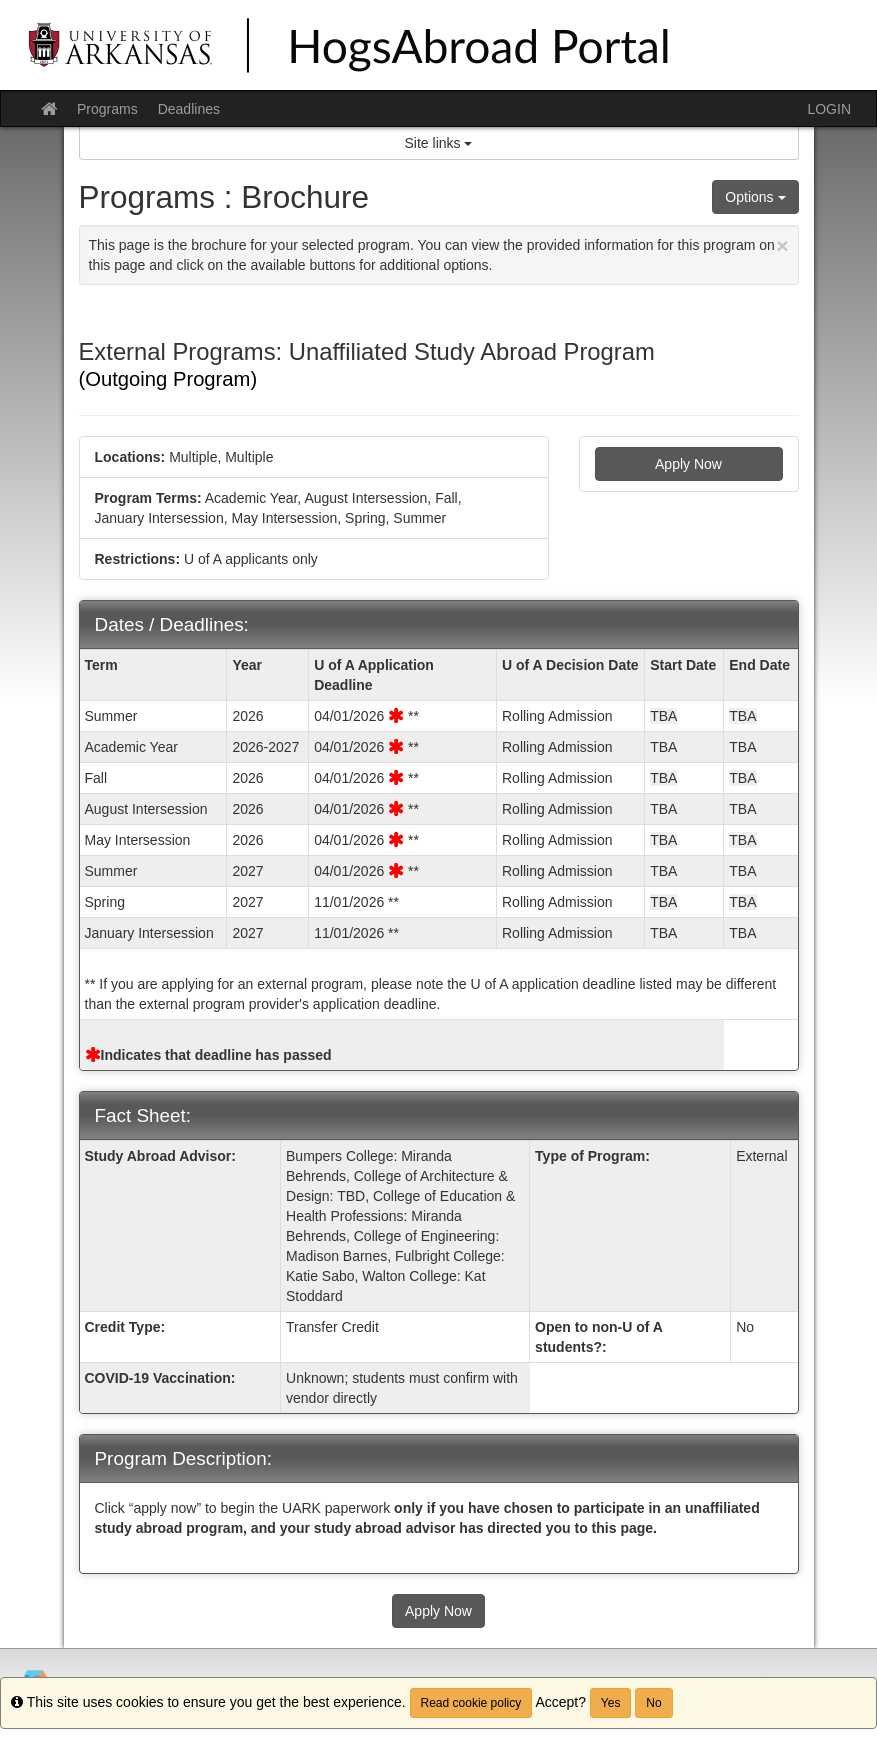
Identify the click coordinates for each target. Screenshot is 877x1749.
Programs (107, 109)
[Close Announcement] (782, 245)
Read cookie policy (471, 1703)
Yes (611, 1703)
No (653, 1703)
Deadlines (189, 109)
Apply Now (688, 464)
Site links (439, 143)
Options (755, 197)
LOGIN (829, 109)
